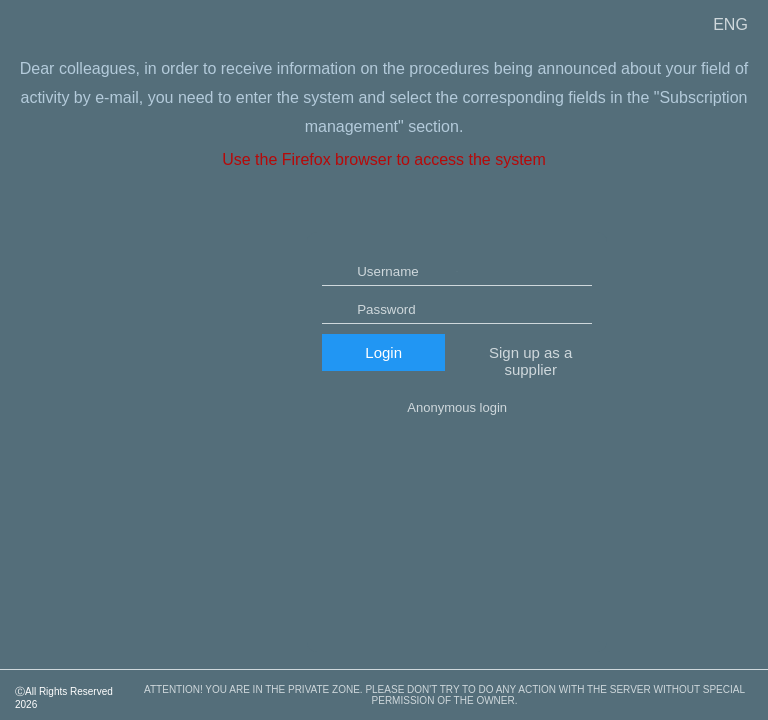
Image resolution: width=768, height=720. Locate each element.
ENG (730, 24)
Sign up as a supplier (530, 420)
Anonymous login (457, 466)
